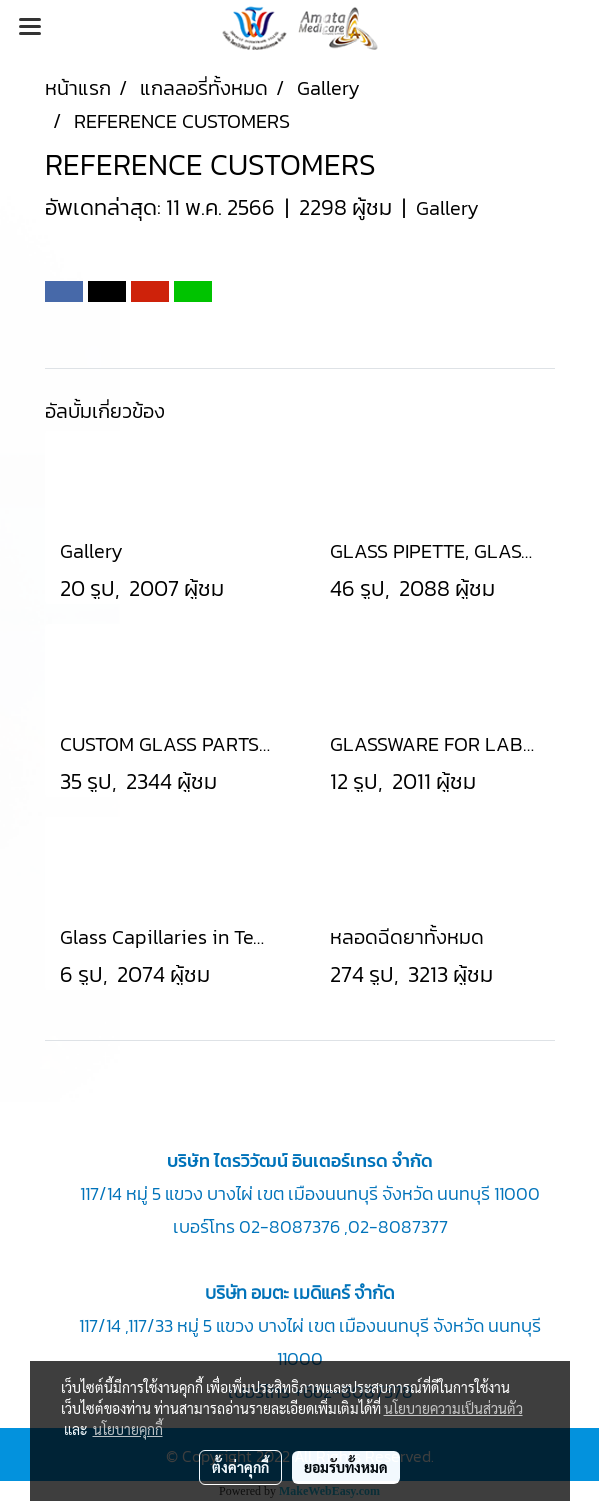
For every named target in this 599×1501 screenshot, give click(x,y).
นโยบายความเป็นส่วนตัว (453, 1408)
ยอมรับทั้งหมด (346, 1467)
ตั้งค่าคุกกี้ (240, 1467)
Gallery (447, 208)
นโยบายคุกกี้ (128, 1429)
